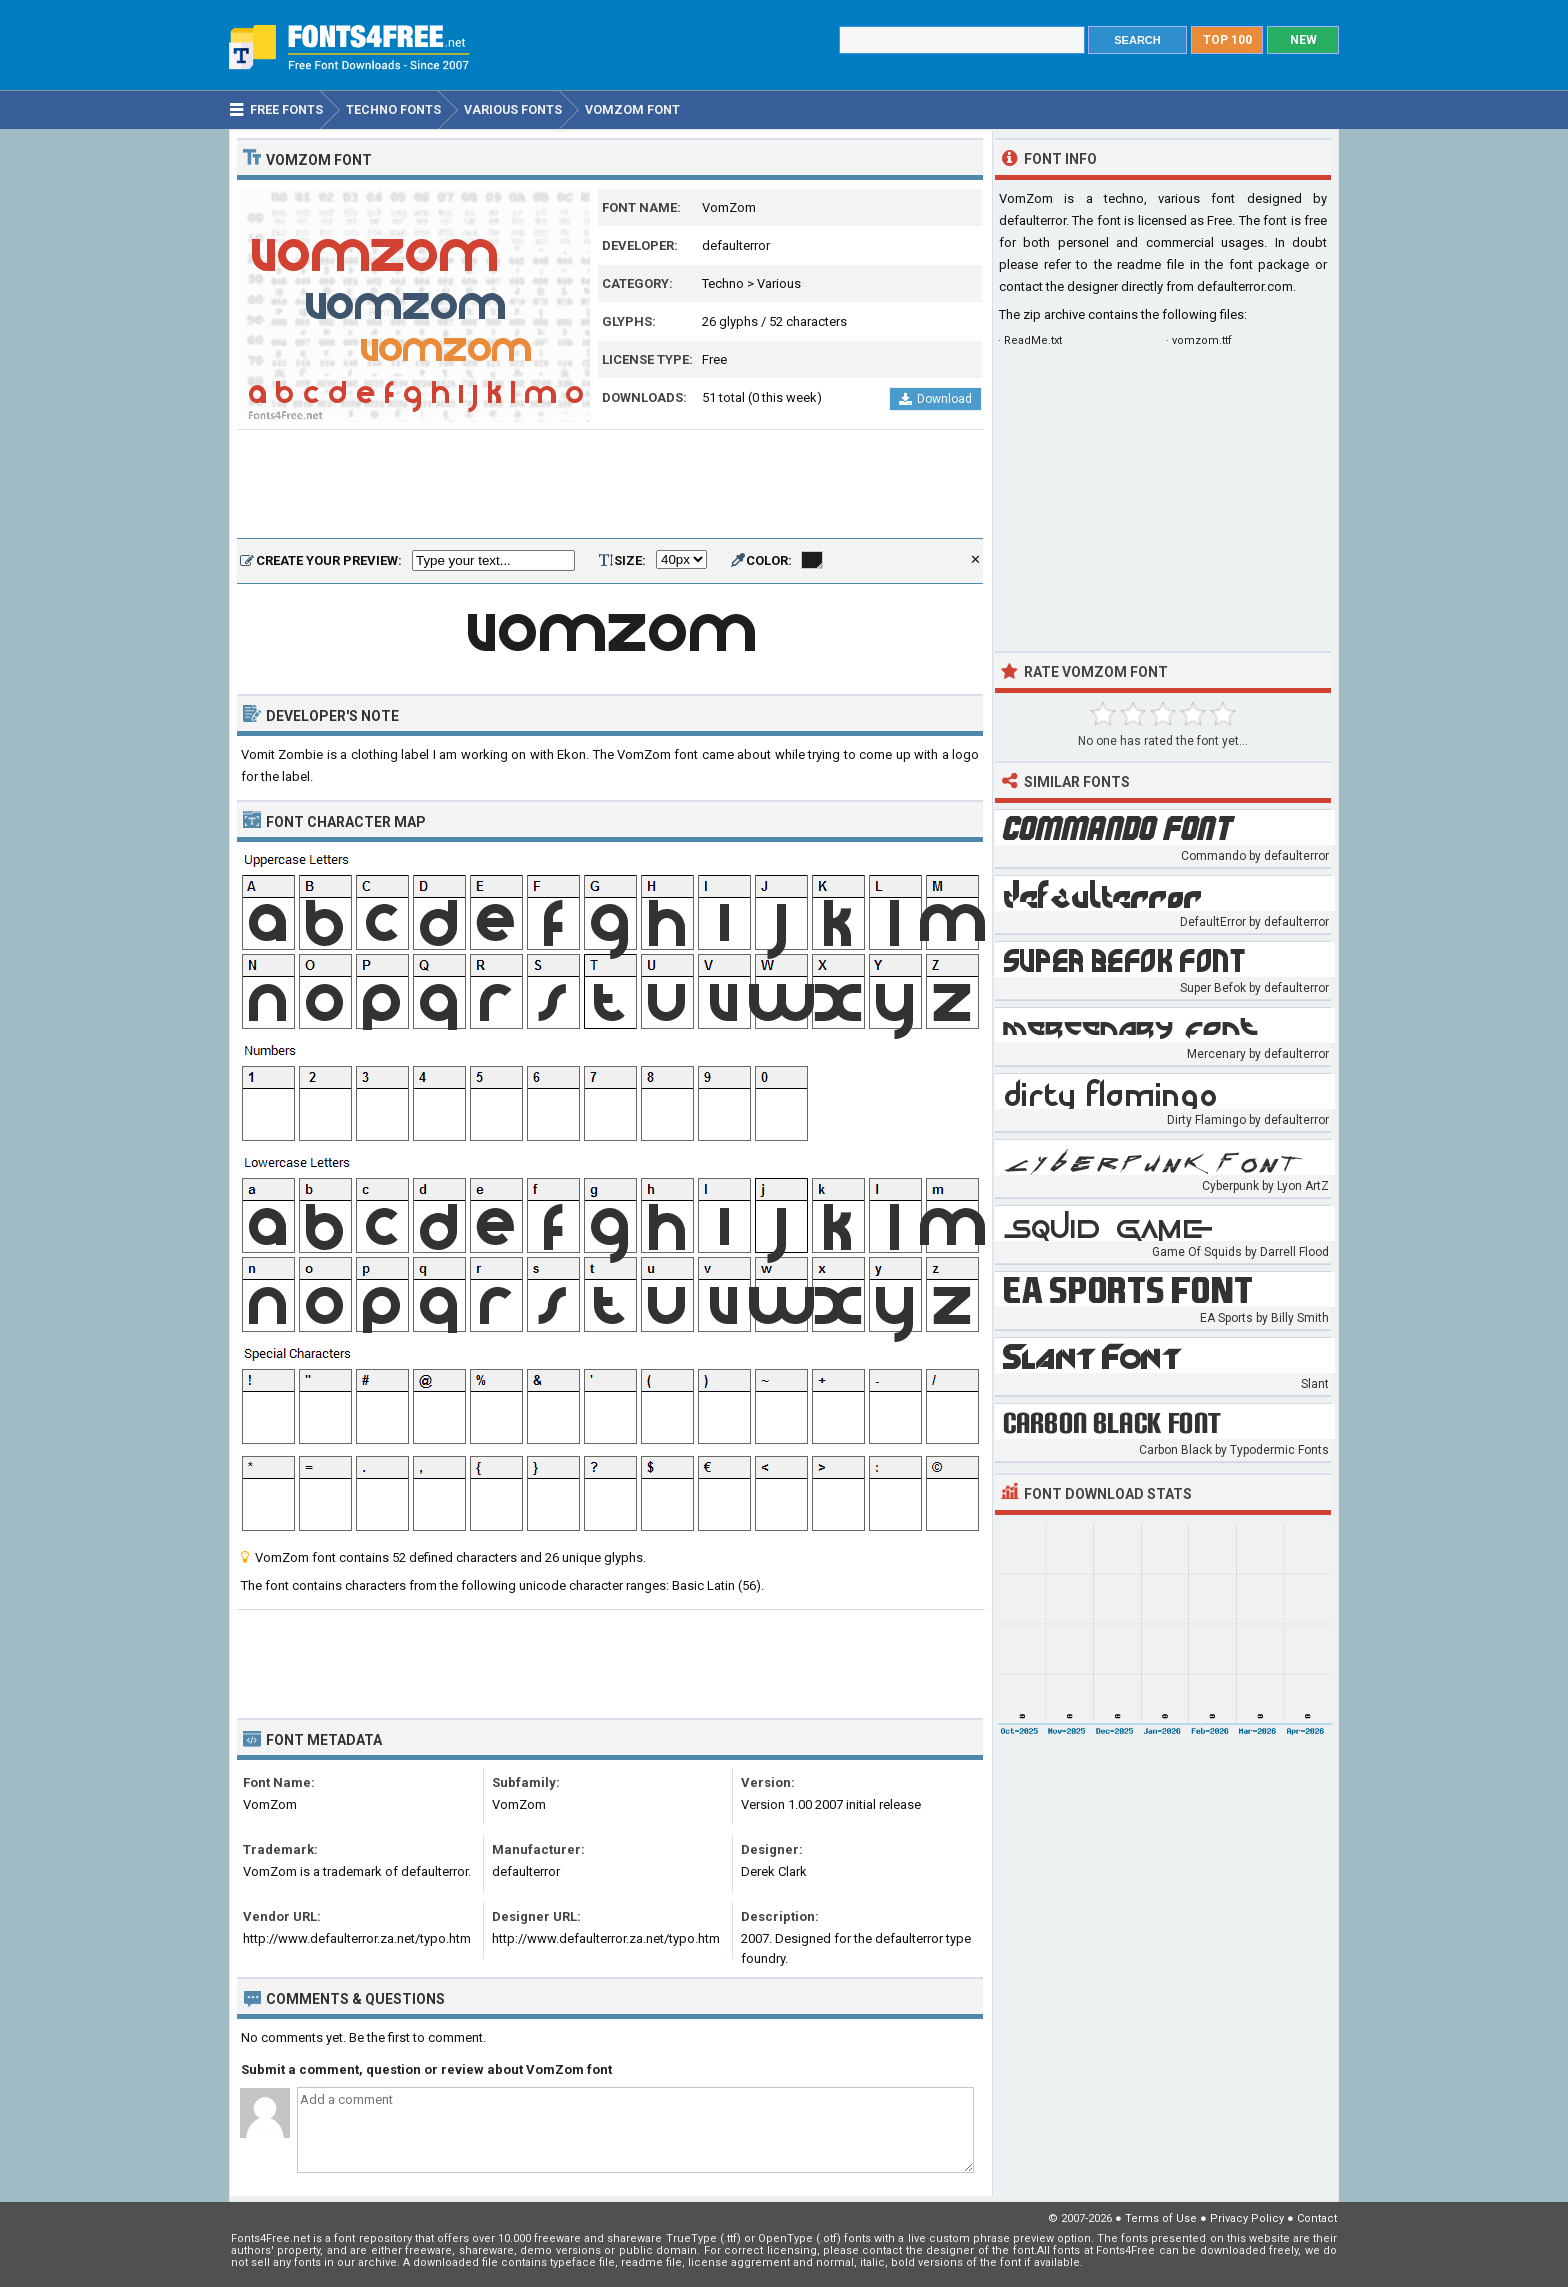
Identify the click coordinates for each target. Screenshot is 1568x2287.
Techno (723, 283)
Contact (1317, 2218)
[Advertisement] (610, 485)
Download (935, 399)
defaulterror (736, 245)
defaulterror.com (1245, 286)
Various (779, 283)
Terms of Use (1161, 2218)
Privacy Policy (1247, 2218)
